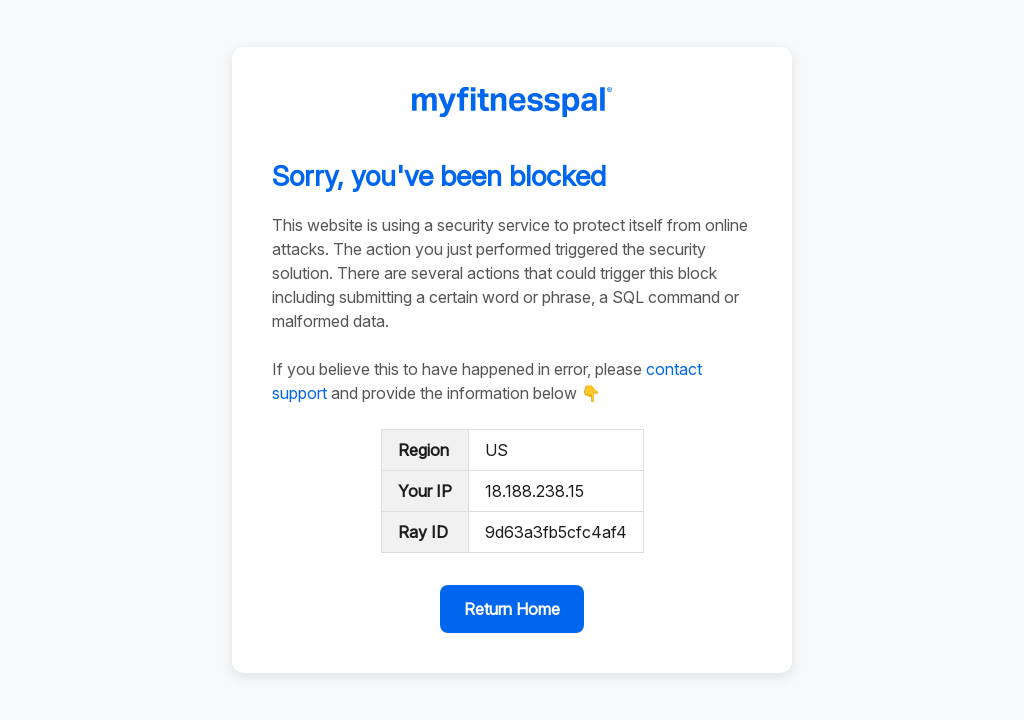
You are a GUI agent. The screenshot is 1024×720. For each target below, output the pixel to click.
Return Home (512, 609)
